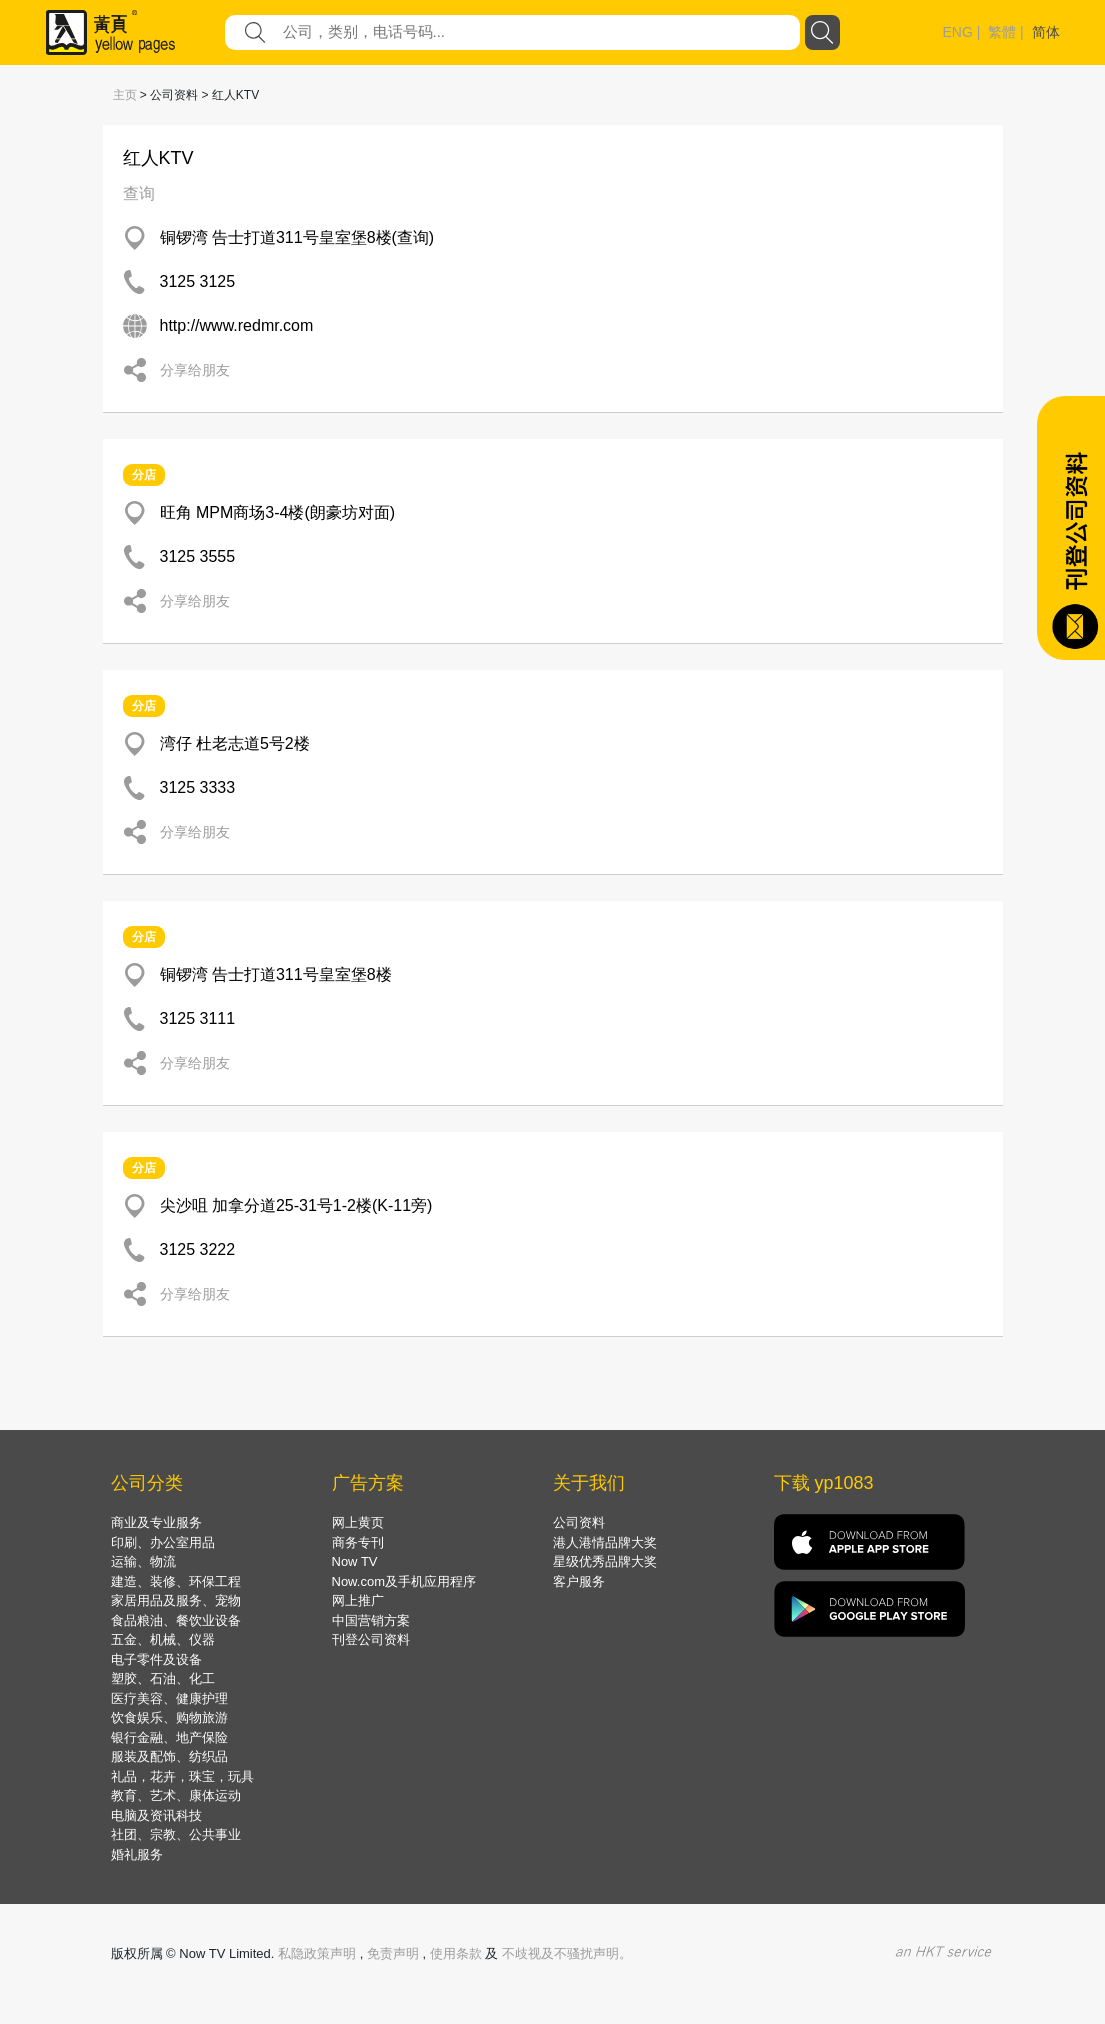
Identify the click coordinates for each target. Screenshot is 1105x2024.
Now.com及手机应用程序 (404, 1581)
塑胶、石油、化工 (163, 1678)
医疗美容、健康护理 (169, 1698)
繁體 (1002, 32)
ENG (958, 32)
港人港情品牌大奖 (605, 1542)
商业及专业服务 (156, 1522)
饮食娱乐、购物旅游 (169, 1717)
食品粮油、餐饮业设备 (176, 1620)
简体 (1046, 32)
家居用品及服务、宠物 (176, 1600)
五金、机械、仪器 (163, 1639)
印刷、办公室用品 (163, 1542)
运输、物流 (143, 1561)
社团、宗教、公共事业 (176, 1834)
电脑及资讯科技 (156, 1815)
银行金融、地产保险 (169, 1737)
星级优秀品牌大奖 (605, 1561)
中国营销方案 (371, 1620)
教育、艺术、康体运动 (176, 1795)
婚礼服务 (137, 1854)
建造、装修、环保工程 (176, 1581)
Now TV (355, 1561)
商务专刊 (358, 1542)
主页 (125, 95)
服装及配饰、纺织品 (169, 1756)
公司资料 (579, 1522)
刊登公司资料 (371, 1639)
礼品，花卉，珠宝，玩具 (182, 1776)
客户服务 (579, 1581)
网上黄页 (358, 1522)
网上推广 (358, 1600)
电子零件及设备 (156, 1659)
